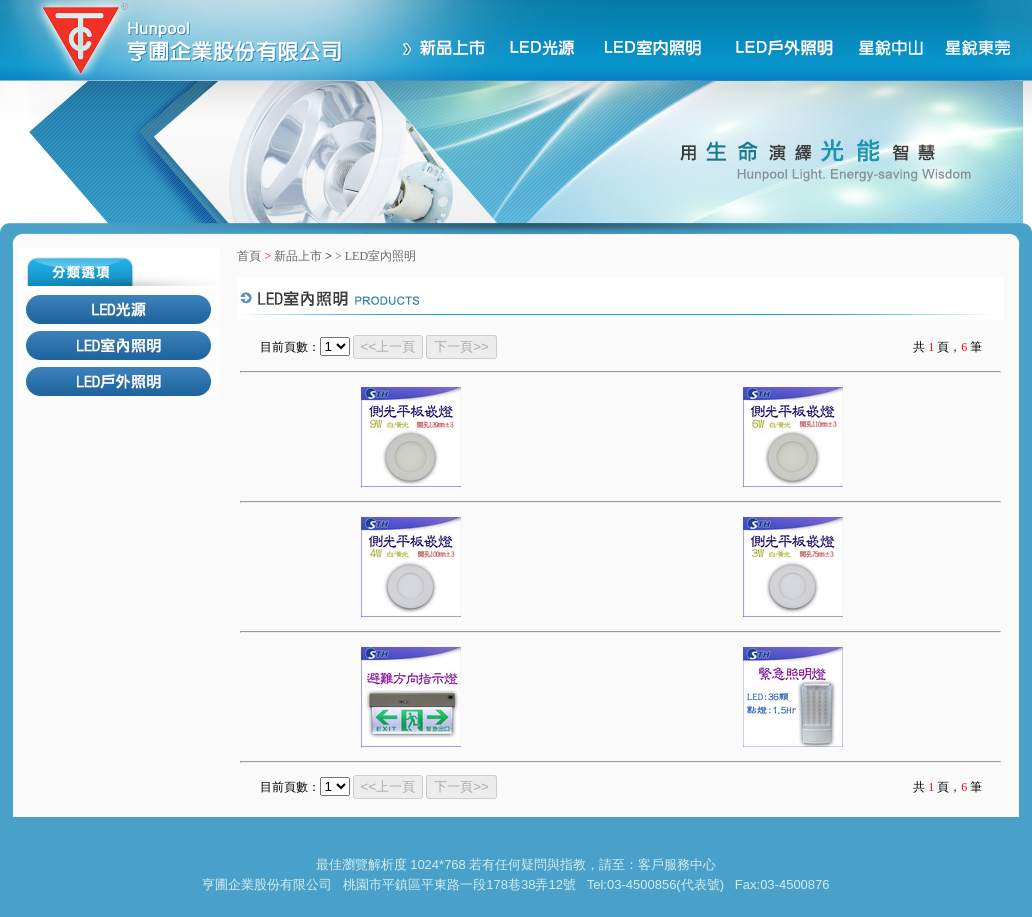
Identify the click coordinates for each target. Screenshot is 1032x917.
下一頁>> (461, 346)
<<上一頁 (388, 346)
